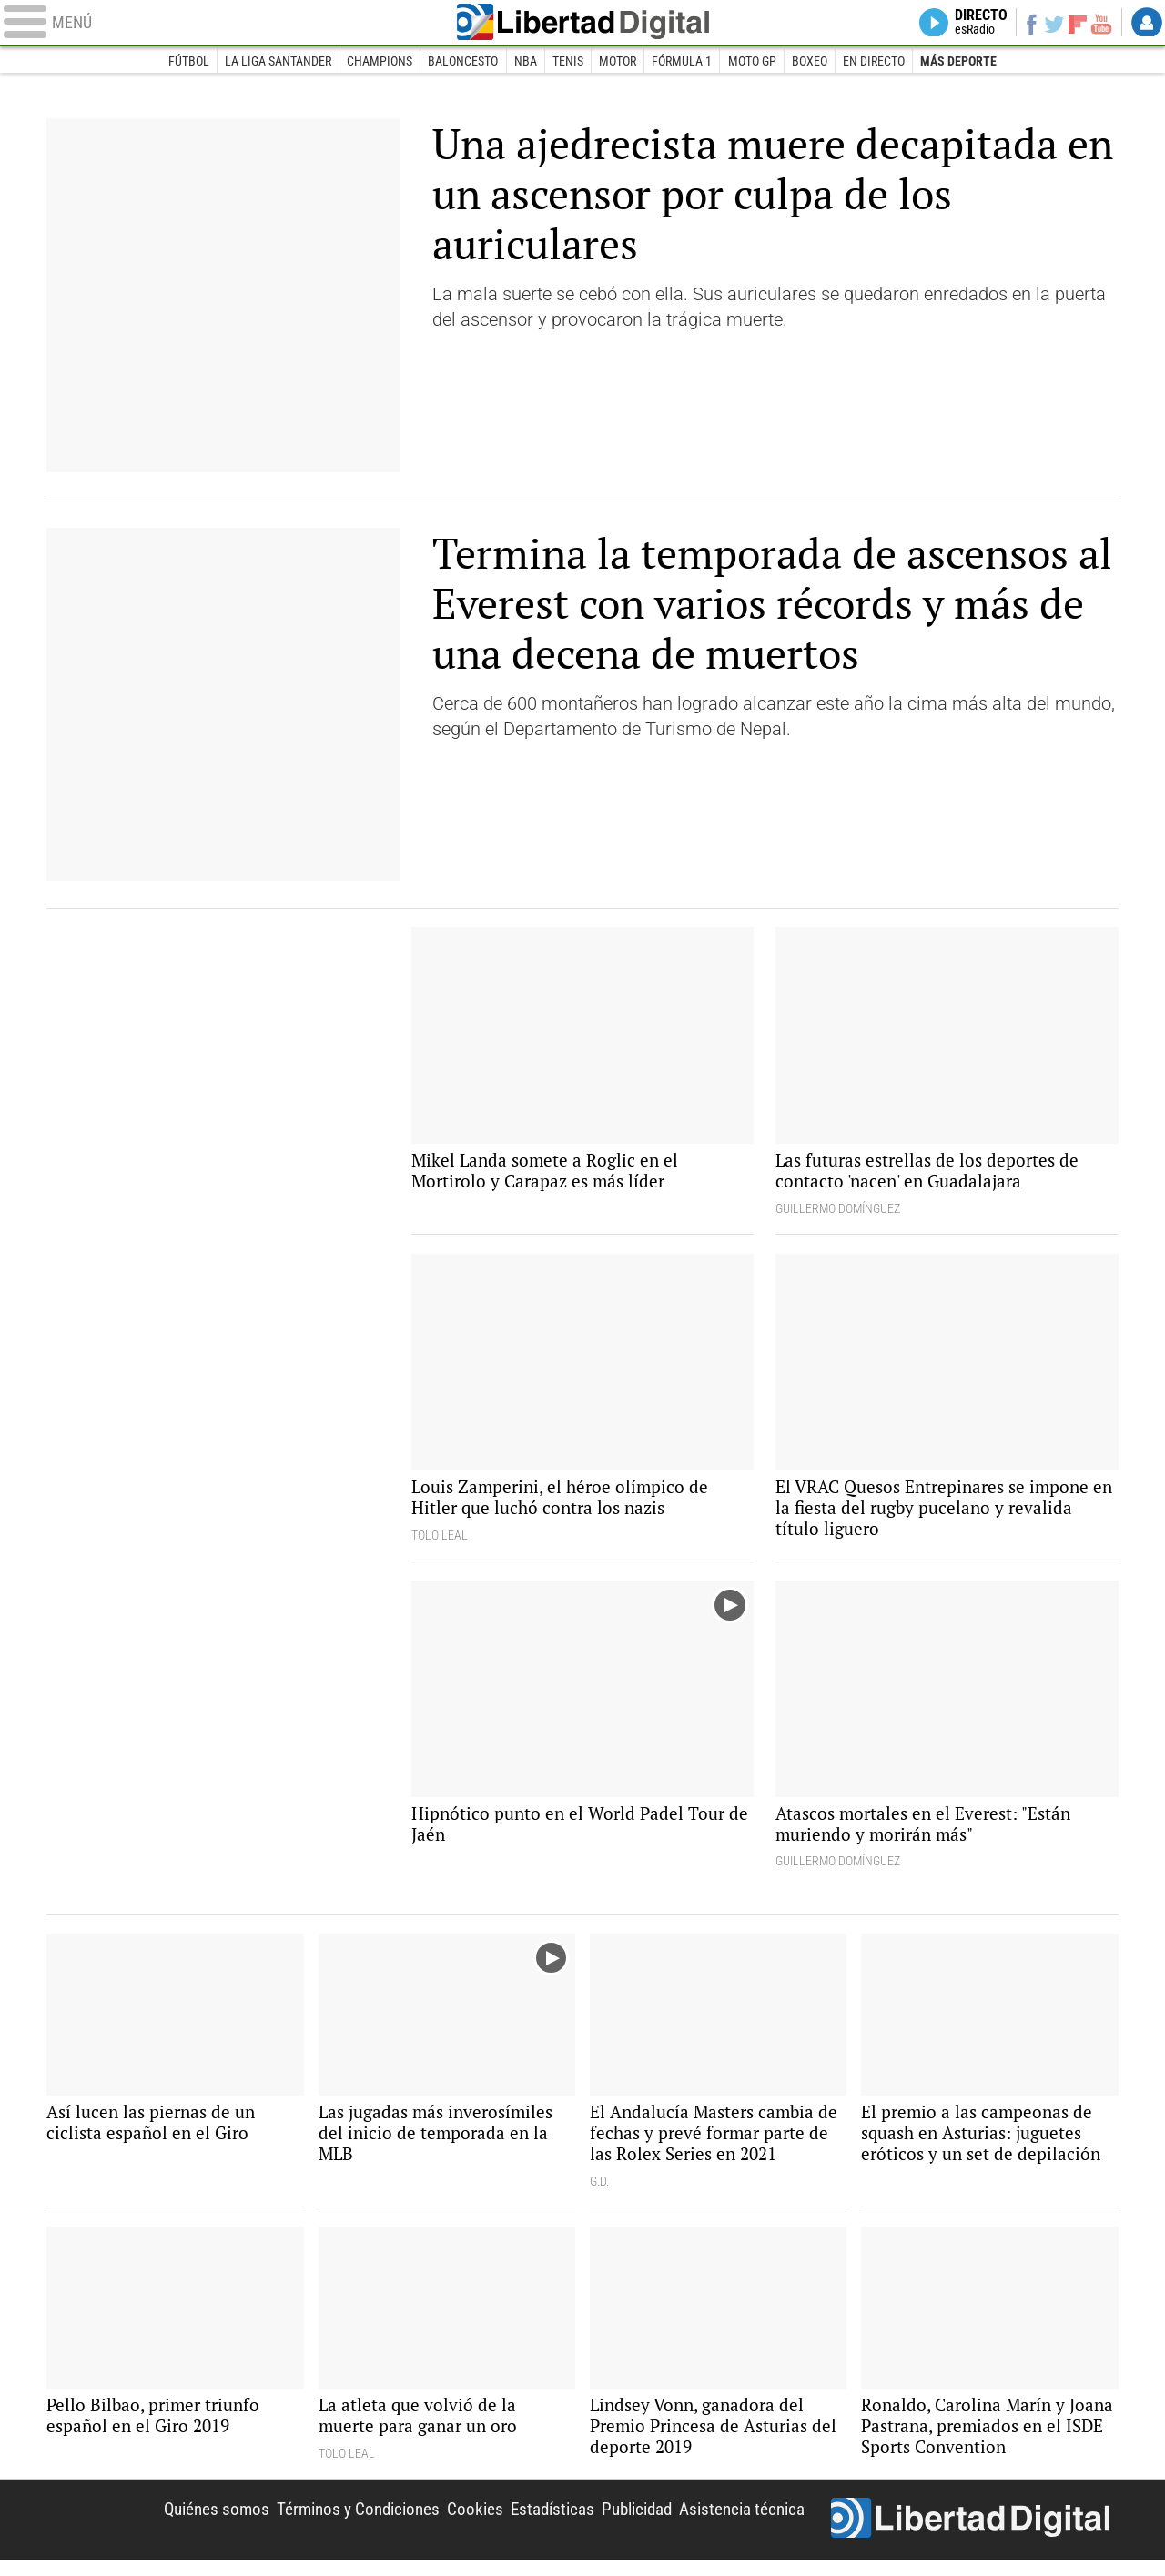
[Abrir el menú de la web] (218, 23)
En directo (876, 62)
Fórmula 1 (683, 62)
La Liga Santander (275, 62)
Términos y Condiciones (332, 2523)
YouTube (1099, 23)
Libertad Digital (582, 23)
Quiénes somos (182, 2523)
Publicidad (625, 2523)
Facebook (1024, 23)
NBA (524, 62)
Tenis (567, 62)
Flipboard (1075, 23)
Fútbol (185, 62)
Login (1146, 23)
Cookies (453, 2523)
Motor (617, 62)
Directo (971, 23)
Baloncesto (462, 62)
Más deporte (962, 62)
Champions (377, 62)
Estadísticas (534, 2523)
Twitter (1050, 23)
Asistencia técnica (738, 2523)
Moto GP (753, 62)
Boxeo (811, 62)
